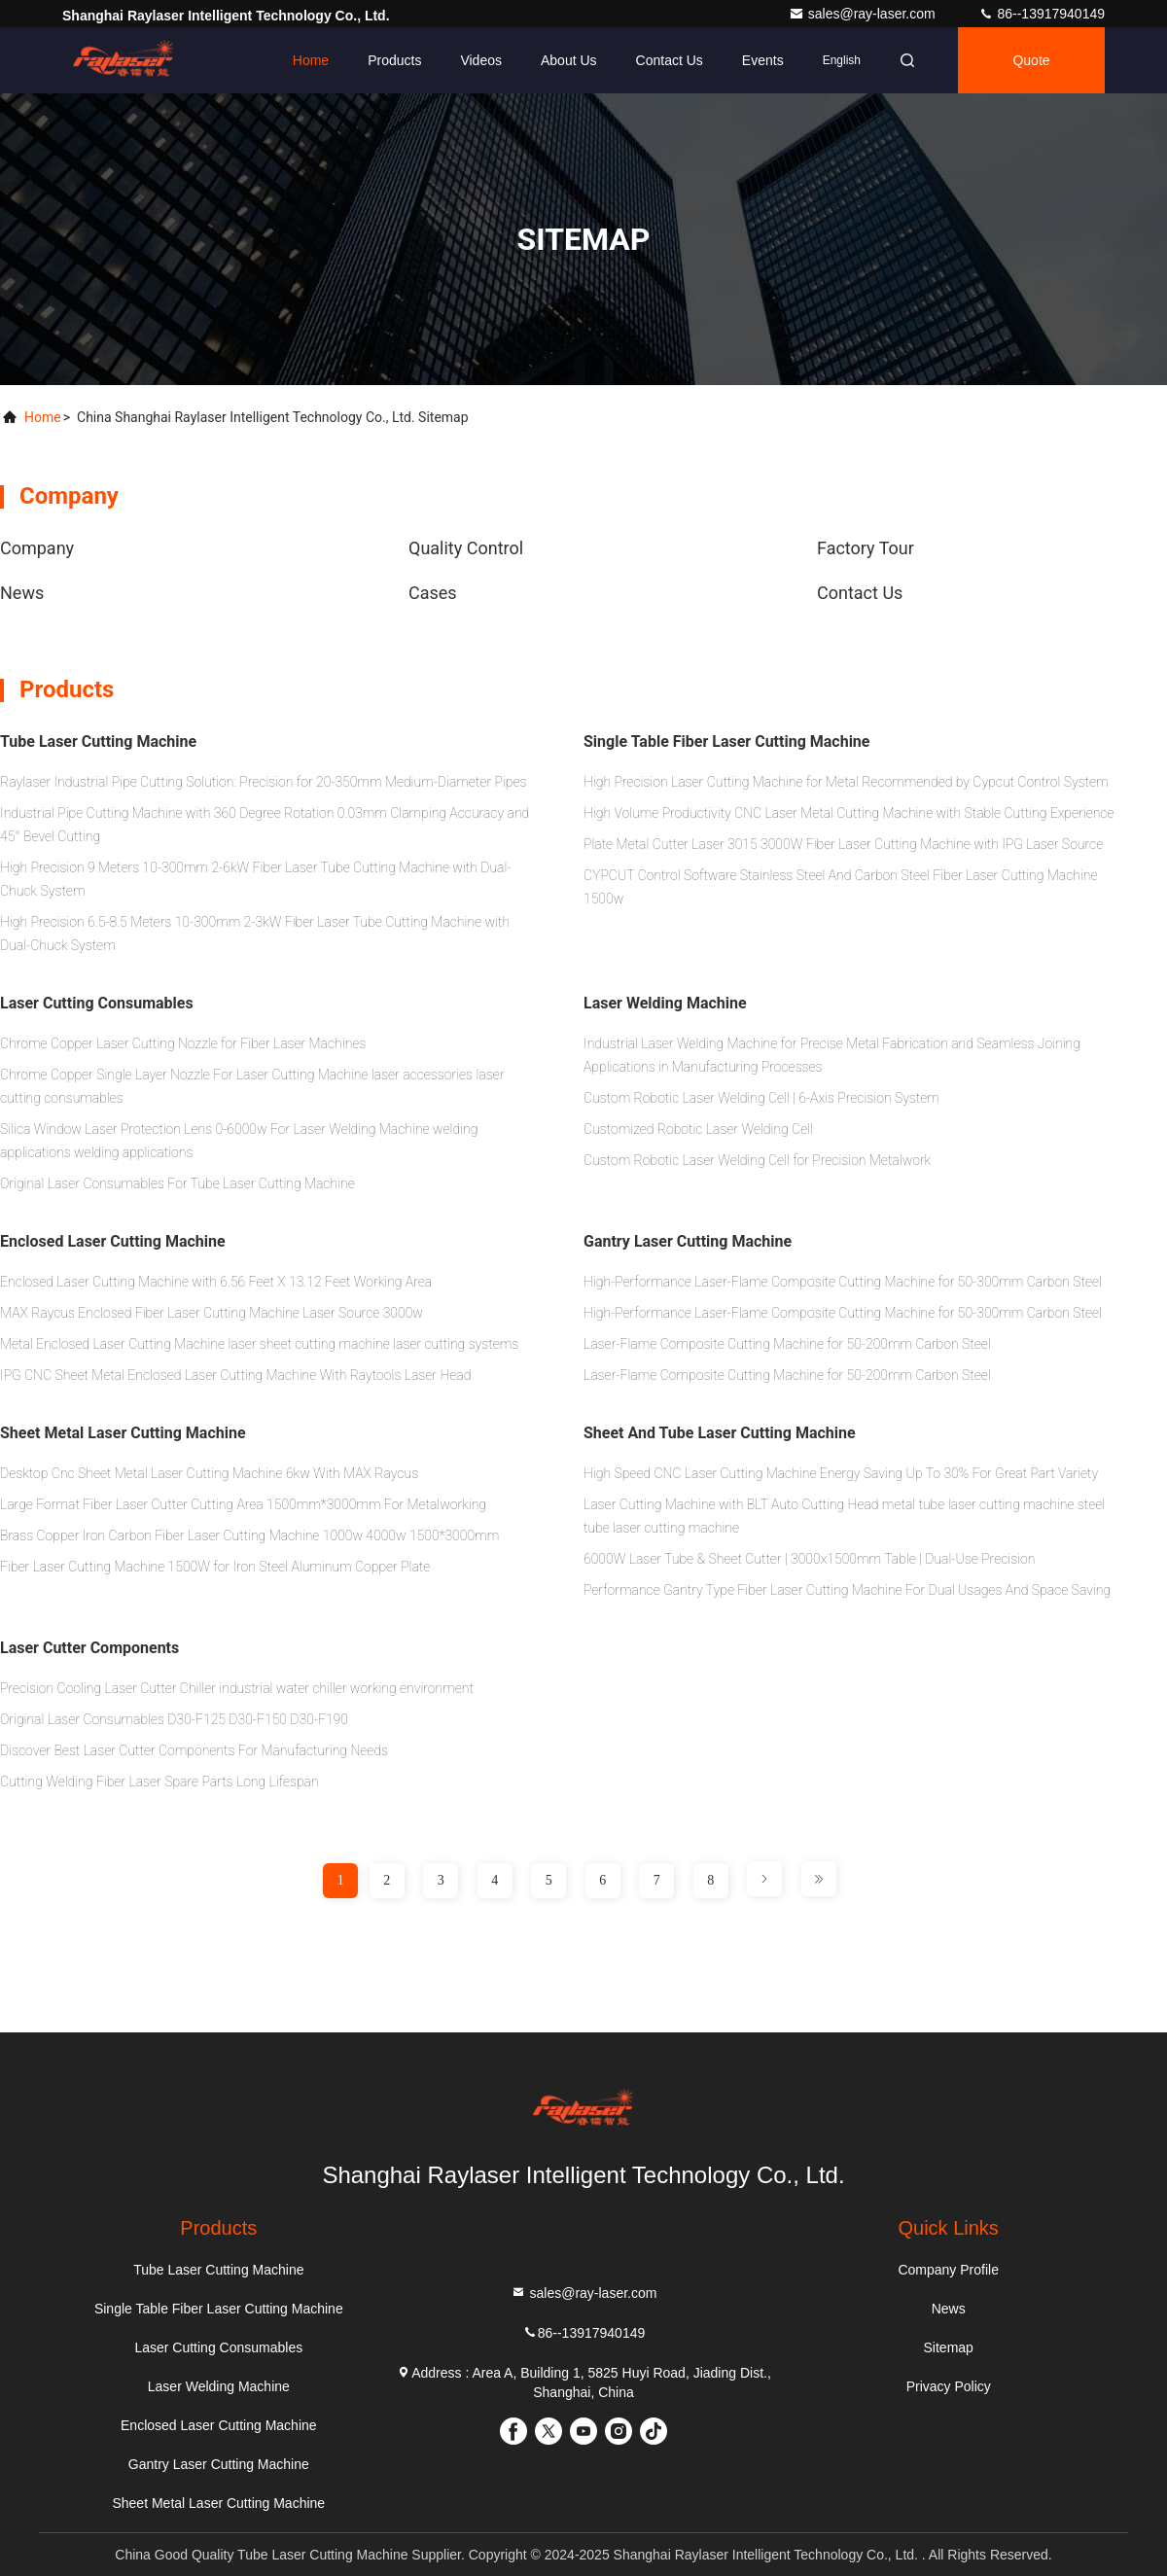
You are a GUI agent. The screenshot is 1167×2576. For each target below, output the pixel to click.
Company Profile (948, 2269)
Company (37, 548)
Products (394, 60)
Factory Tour (865, 548)
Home (311, 60)
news (22, 592)
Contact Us (669, 60)
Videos (481, 60)
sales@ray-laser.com (864, 13)
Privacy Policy (948, 2386)
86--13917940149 (584, 2332)
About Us (569, 60)
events (763, 60)
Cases (432, 592)
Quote (1030, 60)
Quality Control (465, 548)
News (949, 2308)
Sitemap (948, 2347)
